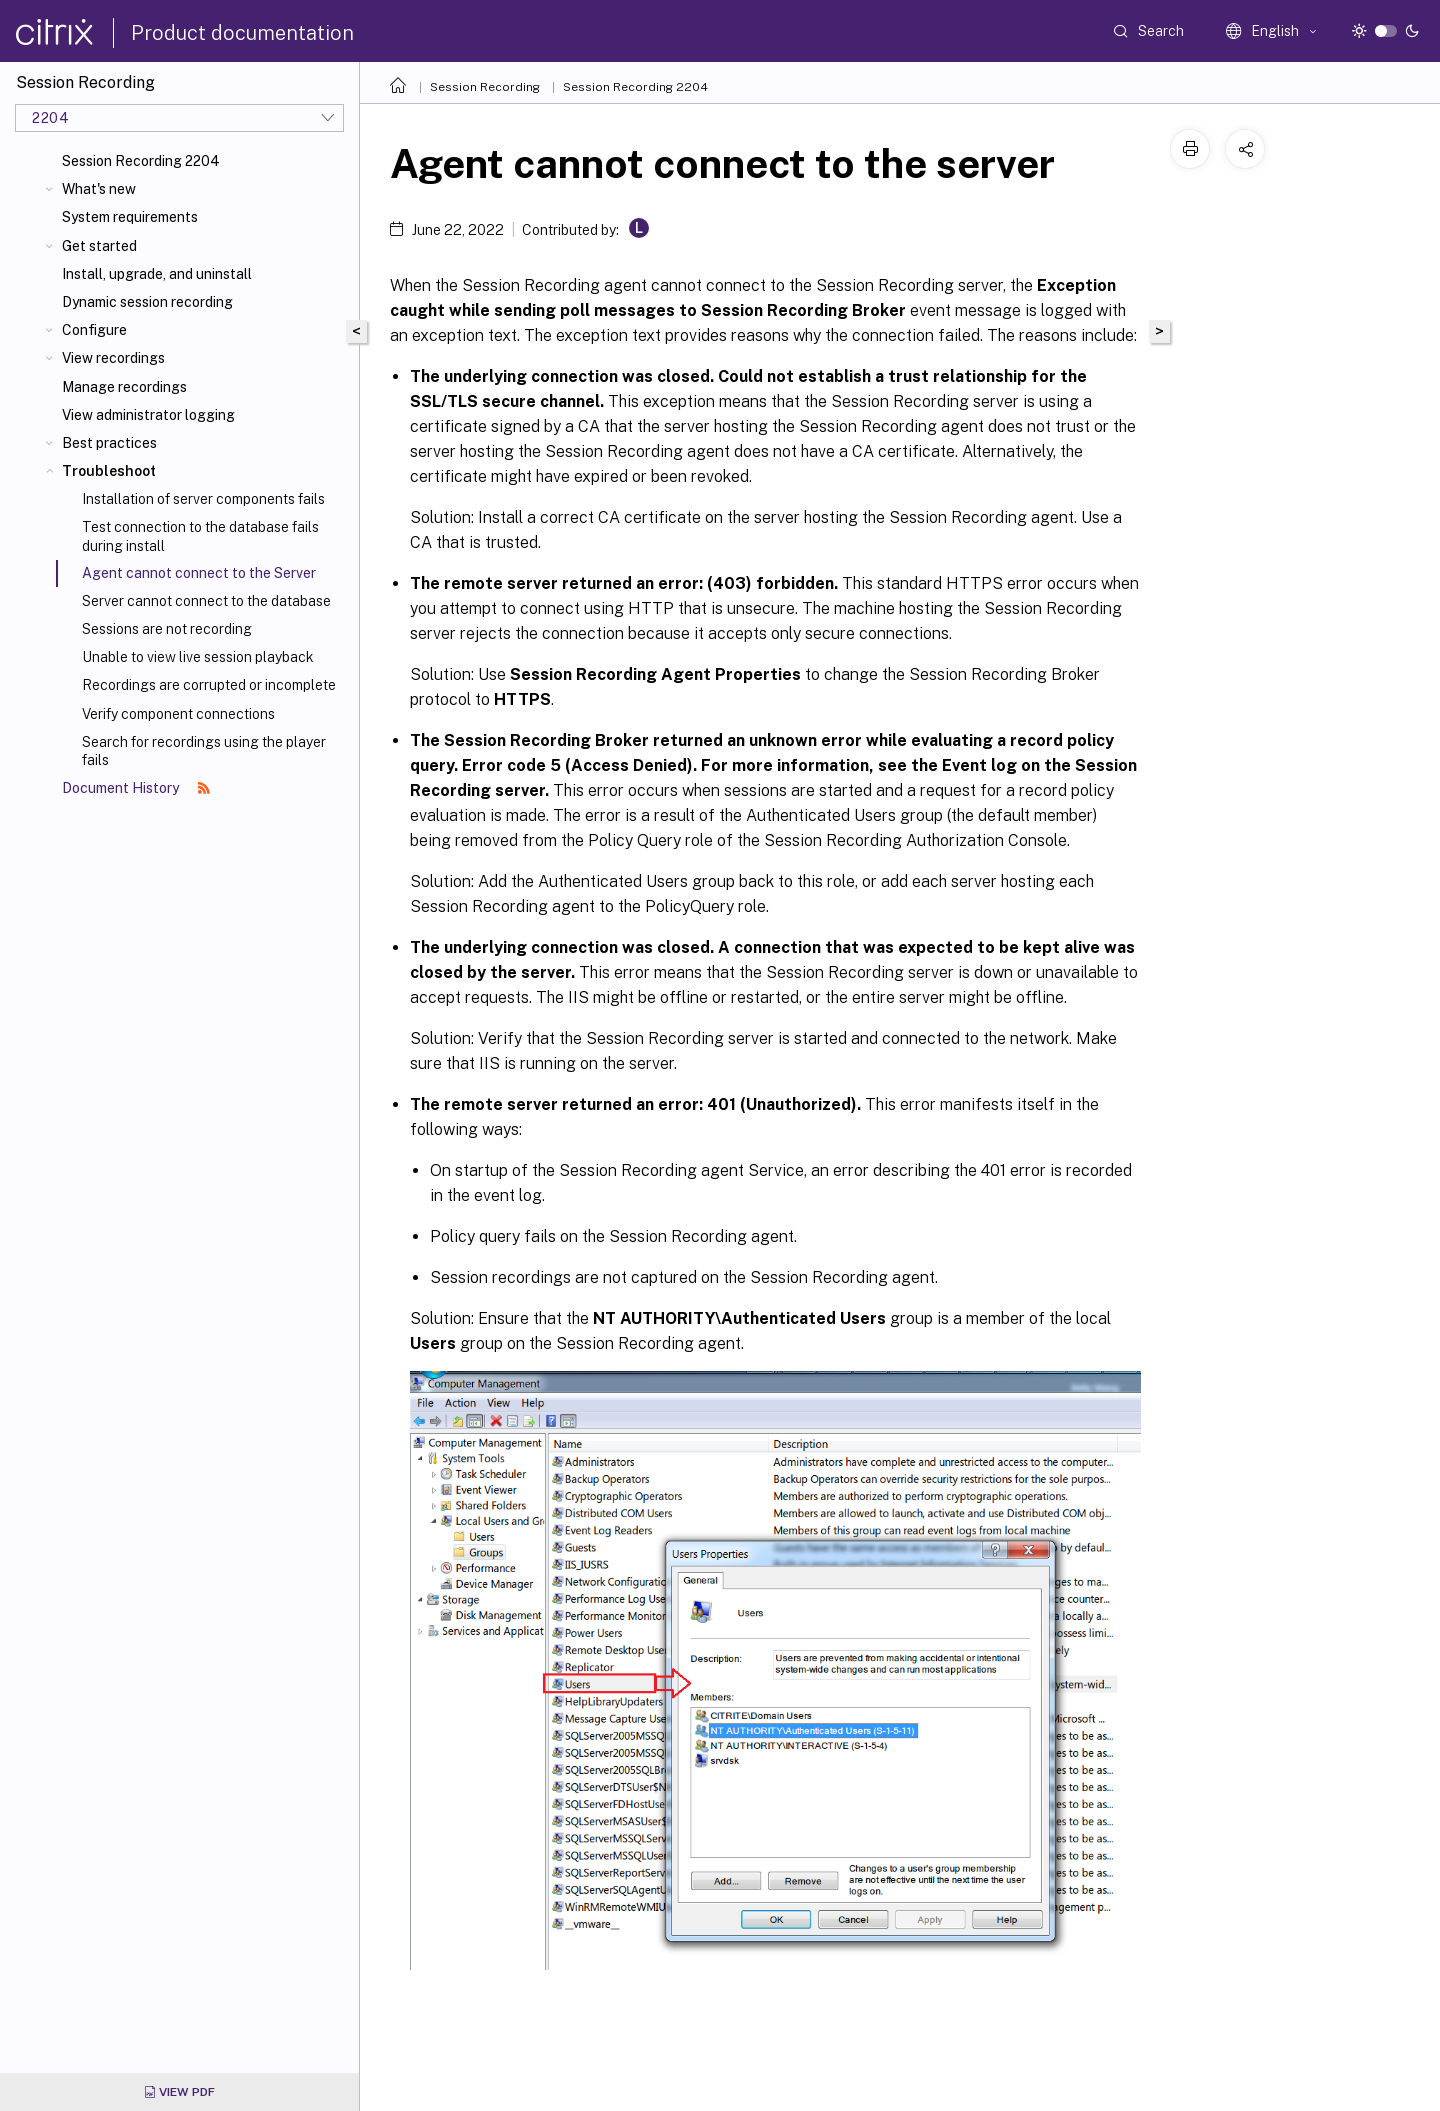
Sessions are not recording (167, 629)
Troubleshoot (109, 471)
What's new (99, 189)
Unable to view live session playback (198, 657)
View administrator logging (148, 415)
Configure (94, 330)
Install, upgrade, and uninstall (157, 274)
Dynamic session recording (147, 302)
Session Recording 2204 (141, 161)
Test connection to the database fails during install (200, 536)
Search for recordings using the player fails (204, 751)
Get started (99, 246)
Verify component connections (178, 714)
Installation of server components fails (203, 499)
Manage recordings (124, 387)
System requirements (130, 217)
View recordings (113, 358)
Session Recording (485, 87)
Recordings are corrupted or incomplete (209, 685)
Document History (136, 788)
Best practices (109, 443)
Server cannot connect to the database (206, 601)
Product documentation (242, 33)
